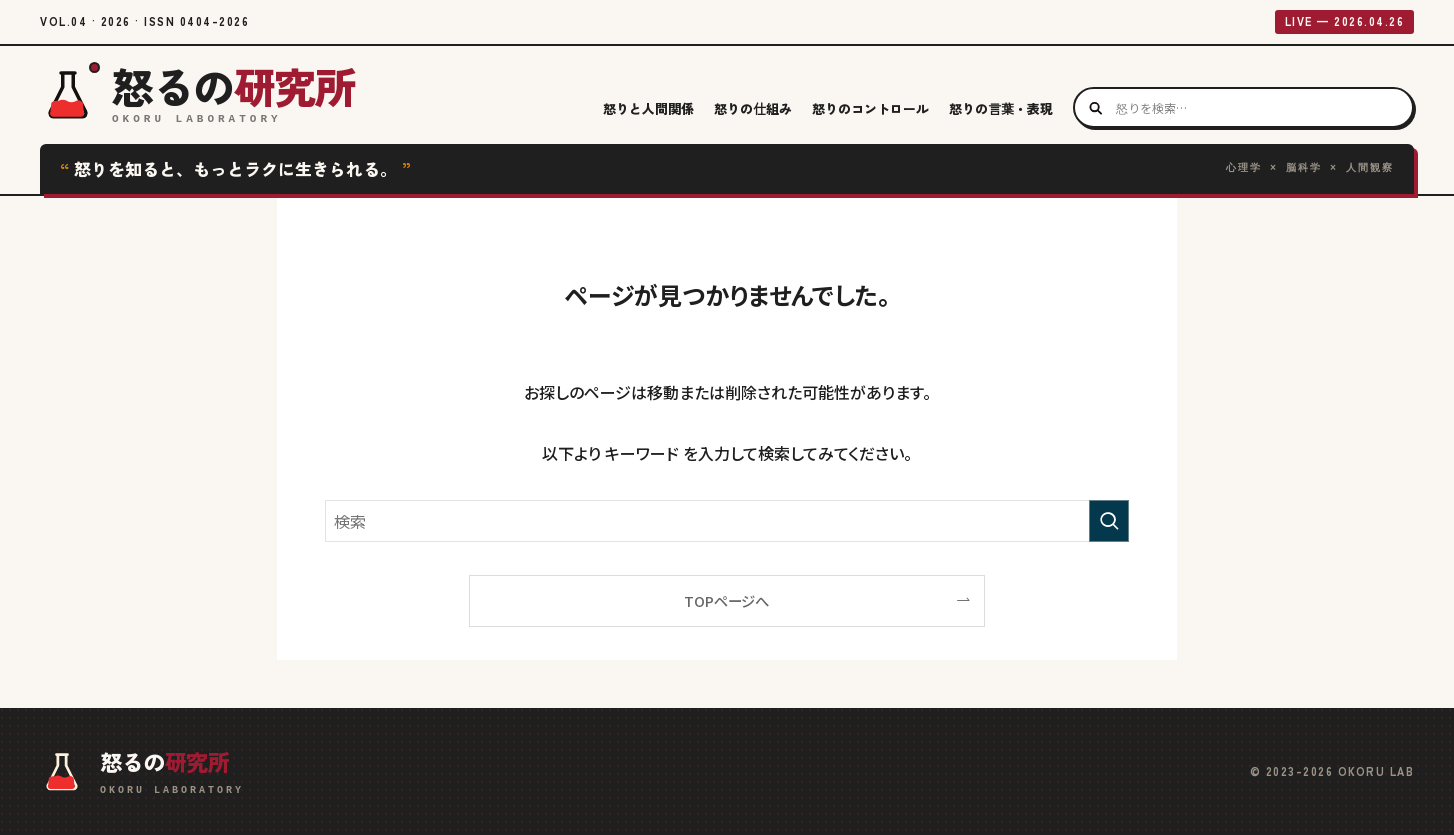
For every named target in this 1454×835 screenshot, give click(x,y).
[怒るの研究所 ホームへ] (197, 97)
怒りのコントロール (870, 108)
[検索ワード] (727, 521)
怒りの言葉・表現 (1001, 108)
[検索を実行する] (1109, 521)
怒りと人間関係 (648, 108)
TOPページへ (726, 600)
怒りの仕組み (753, 108)
